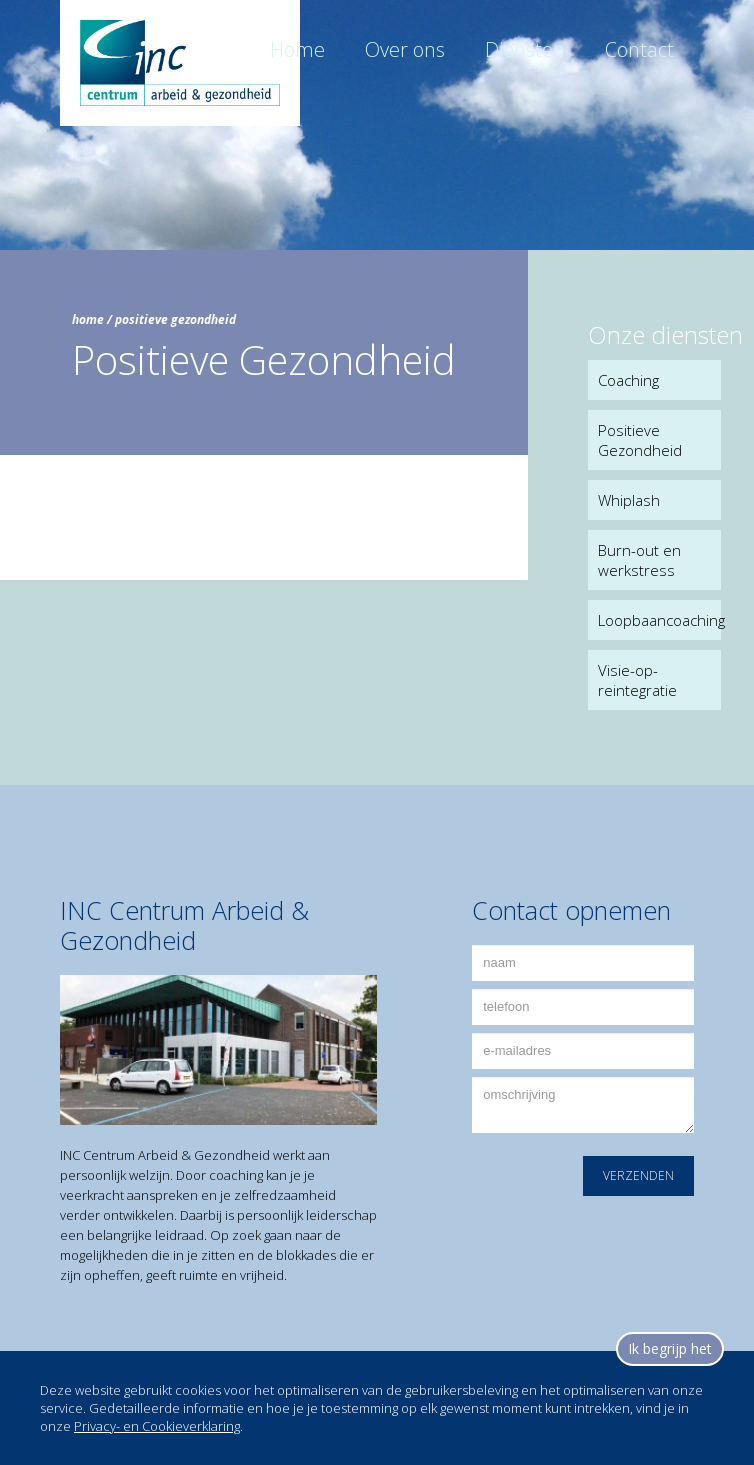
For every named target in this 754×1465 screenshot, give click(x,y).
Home (297, 49)
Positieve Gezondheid (640, 440)
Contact (639, 49)
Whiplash (629, 500)
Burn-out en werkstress (639, 560)
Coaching (628, 380)
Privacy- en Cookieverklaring (157, 1426)
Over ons (405, 49)
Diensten (525, 49)
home (88, 319)
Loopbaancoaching (659, 620)
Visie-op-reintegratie (637, 680)
